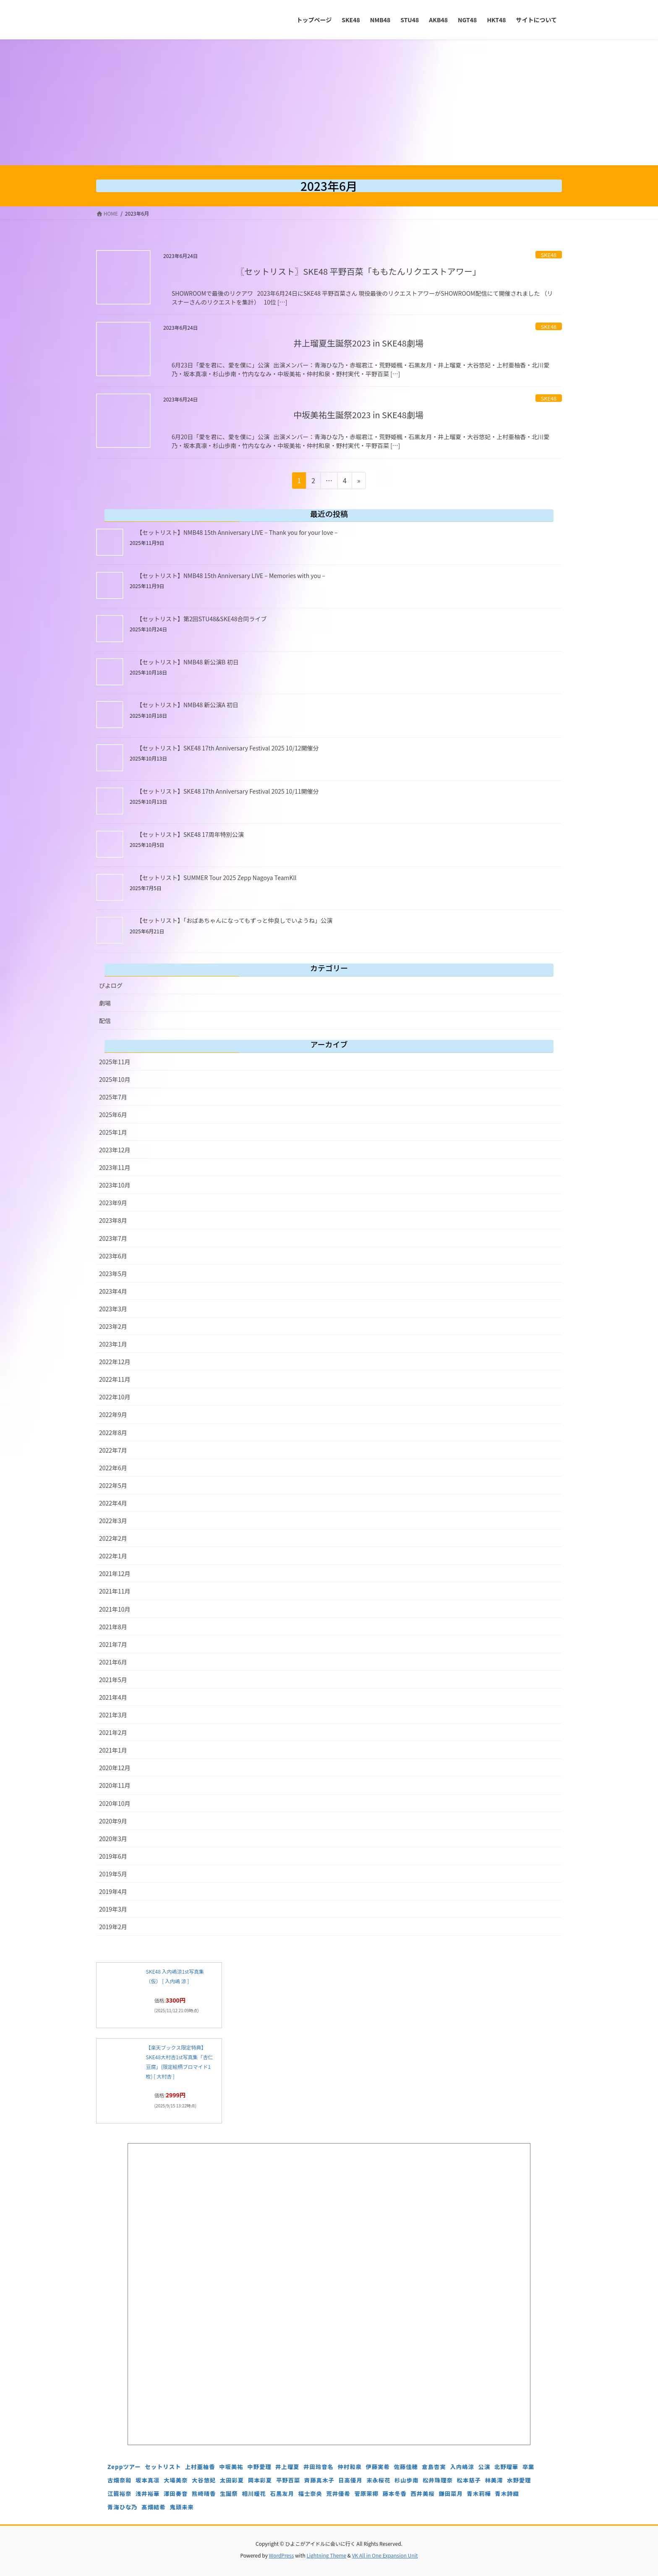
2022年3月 (113, 1520)
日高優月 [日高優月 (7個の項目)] (350, 2480)
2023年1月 (113, 1344)
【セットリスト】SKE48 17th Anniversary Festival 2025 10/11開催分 (227, 791)
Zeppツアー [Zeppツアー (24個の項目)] (124, 2467)
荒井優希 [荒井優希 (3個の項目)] (338, 2494)
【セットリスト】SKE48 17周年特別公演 (190, 834)
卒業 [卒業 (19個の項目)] (528, 2467)
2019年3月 (113, 1909)
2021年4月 (113, 1697)
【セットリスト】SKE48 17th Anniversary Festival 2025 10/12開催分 (227, 748)
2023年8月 (113, 1220)
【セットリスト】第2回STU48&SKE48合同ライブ (201, 619)
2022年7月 (113, 1450)
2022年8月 (113, 1432)
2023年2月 (113, 1326)
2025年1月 (113, 1132)
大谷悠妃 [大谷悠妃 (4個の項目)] (204, 2480)
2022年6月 (113, 1468)
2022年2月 (113, 1538)
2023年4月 (113, 1291)
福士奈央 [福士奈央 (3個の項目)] (310, 2494)
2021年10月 (115, 1609)
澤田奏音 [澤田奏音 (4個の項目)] (176, 2494)
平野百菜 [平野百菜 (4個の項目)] (288, 2480)
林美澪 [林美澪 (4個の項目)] (494, 2480)
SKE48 (549, 255)
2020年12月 (115, 1767)
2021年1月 (113, 1750)
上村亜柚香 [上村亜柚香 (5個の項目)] (200, 2467)
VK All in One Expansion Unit (385, 2555)
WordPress (281, 2555)
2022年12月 (115, 1361)
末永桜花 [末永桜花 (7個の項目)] (378, 2480)
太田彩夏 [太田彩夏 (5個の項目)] (232, 2480)
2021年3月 (113, 1715)
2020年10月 (115, 1803)
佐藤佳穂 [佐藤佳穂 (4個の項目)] (406, 2467)
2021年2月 (113, 1732)
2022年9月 (113, 1414)
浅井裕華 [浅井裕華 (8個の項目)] (147, 2494)
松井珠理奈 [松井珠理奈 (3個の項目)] (438, 2480)
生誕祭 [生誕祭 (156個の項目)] (229, 2494)
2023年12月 (115, 1150)
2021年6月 (113, 1662)
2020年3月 (113, 1838)
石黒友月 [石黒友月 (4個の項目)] (282, 2494)
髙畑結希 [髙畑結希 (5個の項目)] (153, 2507)
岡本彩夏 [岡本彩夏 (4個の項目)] (260, 2480)
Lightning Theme (326, 2555)
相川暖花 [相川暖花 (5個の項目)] (254, 2494)
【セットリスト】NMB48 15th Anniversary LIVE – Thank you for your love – (237, 532)
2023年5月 (113, 1273)
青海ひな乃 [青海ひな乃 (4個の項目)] (122, 2507)
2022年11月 (115, 1379)
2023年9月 (113, 1202)
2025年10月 (115, 1079)
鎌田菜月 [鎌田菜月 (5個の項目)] (451, 2494)
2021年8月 (113, 1627)
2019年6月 (113, 1856)
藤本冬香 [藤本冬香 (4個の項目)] (395, 2494)
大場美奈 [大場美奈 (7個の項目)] (176, 2480)
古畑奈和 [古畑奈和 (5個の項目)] (119, 2480)
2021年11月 (115, 1591)
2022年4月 (113, 1503)
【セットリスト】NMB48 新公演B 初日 (187, 662)
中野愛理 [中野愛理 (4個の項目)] (259, 2467)
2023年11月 (115, 1167)
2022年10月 (115, 1397)
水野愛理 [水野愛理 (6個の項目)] (519, 2480)
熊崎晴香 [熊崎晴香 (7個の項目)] (204, 2494)
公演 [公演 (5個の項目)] (484, 2467)
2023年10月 (115, 1185)
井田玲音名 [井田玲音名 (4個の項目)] (318, 2467)
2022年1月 (113, 1556)
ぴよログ (111, 985)
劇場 (105, 1003)
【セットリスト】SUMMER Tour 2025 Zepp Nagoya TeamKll (216, 877)
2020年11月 (115, 1785)
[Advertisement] (329, 102)
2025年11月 (115, 1061)
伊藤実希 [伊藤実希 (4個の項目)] (378, 2467)
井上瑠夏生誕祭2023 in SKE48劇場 (358, 343)
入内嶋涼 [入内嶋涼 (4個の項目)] (462, 2467)
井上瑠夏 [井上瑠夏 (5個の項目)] (287, 2467)
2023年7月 (113, 1238)
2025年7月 (113, 1097)
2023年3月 (113, 1309)
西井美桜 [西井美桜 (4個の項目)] (423, 2494)
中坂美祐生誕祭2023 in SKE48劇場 (358, 415)
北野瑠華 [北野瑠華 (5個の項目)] (506, 2467)
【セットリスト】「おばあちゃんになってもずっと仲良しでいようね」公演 (234, 920)
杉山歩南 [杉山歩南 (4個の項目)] (406, 2480)
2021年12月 (115, 1573)
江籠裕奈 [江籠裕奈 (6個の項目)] (119, 2494)
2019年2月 (113, 1926)
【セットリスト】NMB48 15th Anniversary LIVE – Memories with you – (230, 575)
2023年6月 (113, 1256)
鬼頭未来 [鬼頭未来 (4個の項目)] (181, 2507)
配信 (105, 1020)
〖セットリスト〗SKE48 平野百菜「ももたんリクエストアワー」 (358, 271)
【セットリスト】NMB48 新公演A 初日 (187, 705)
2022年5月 (113, 1485)
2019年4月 (113, 1891)
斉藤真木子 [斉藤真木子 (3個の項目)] (319, 2480)
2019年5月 (113, 1874)
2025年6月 (113, 1114)
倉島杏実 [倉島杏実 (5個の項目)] (434, 2467)
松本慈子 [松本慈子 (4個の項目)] (469, 2480)
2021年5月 (113, 1679)
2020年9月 (113, 1821)
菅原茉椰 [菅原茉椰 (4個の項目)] (367, 2494)
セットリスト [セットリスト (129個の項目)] (163, 2467)
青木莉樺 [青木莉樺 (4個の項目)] (479, 2494)
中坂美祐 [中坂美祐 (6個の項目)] (231, 2467)
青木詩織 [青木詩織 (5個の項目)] (507, 2494)
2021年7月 (113, 1644)
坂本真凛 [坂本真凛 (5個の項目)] (147, 2480)
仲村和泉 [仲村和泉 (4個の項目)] (350, 2467)
